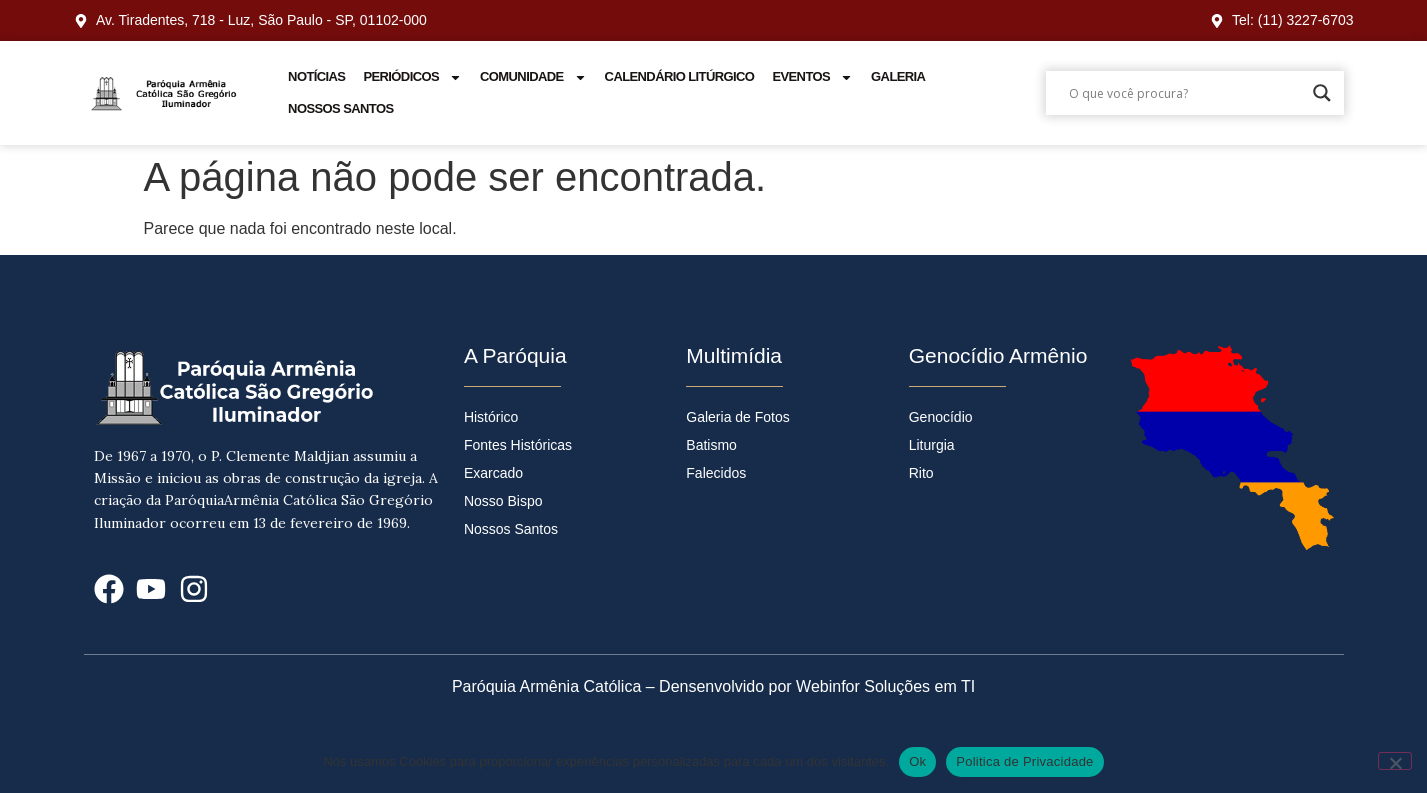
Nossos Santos (340, 108)
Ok (917, 761)
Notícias (316, 76)
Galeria (898, 76)
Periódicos (412, 77)
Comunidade (533, 77)
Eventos (812, 77)
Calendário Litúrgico (680, 76)
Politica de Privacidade (1024, 761)
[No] (1395, 761)
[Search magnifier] (1322, 93)
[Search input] (1186, 93)
